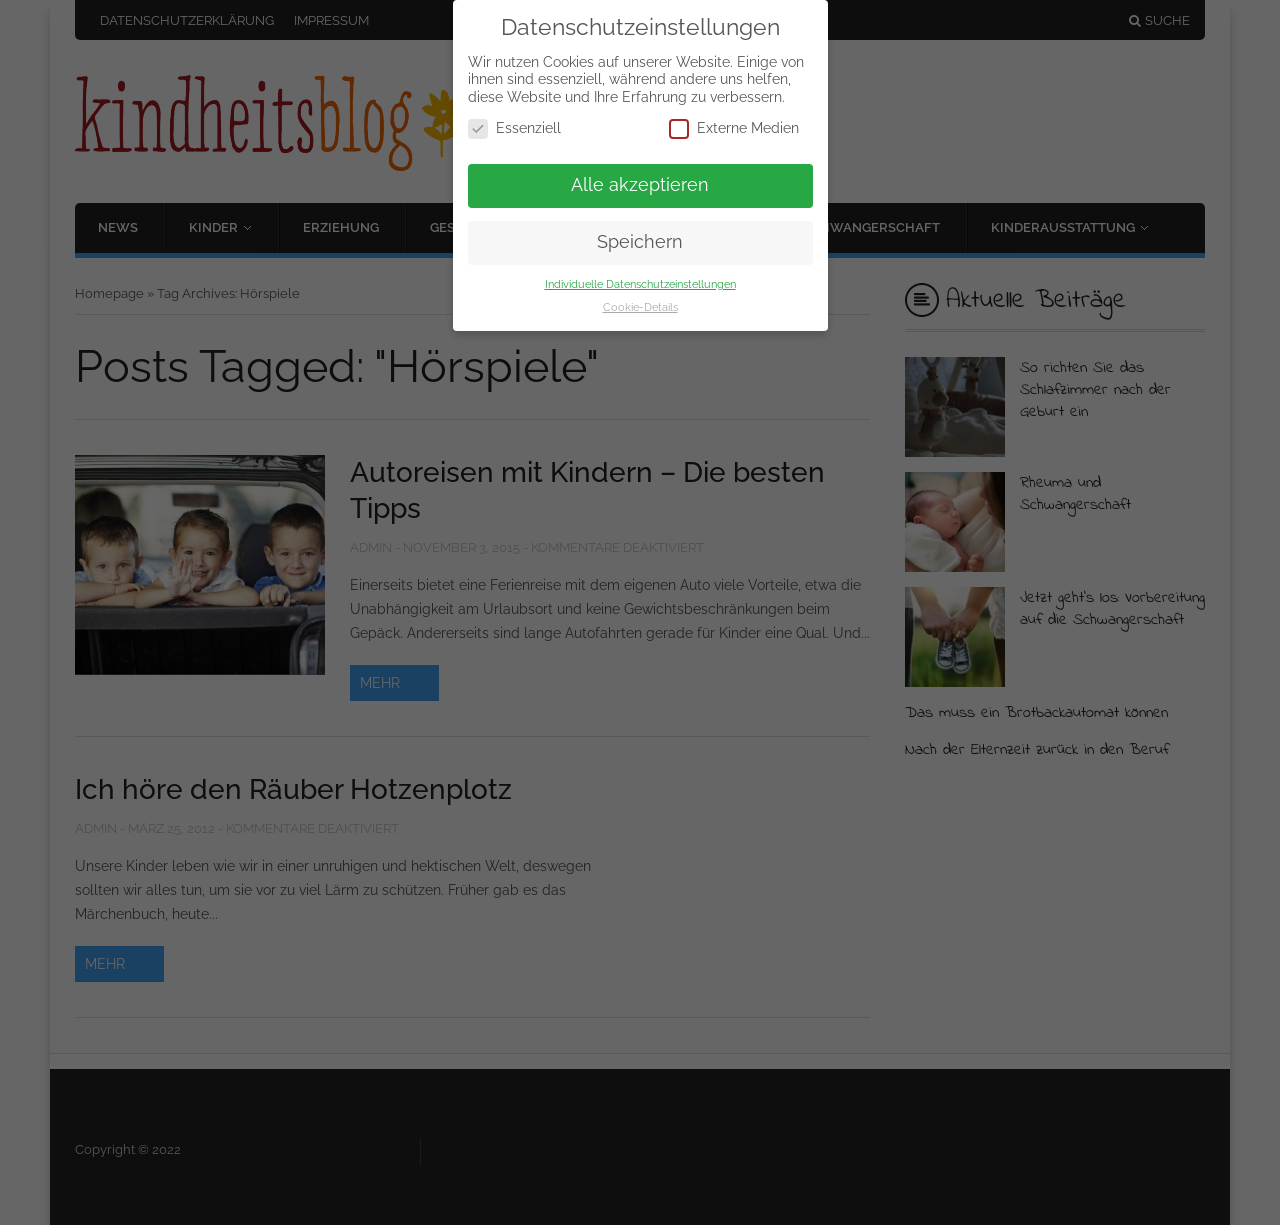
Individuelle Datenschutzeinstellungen (640, 284)
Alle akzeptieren (640, 185)
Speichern (640, 242)
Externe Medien (734, 128)
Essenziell (514, 128)
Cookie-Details (640, 307)
